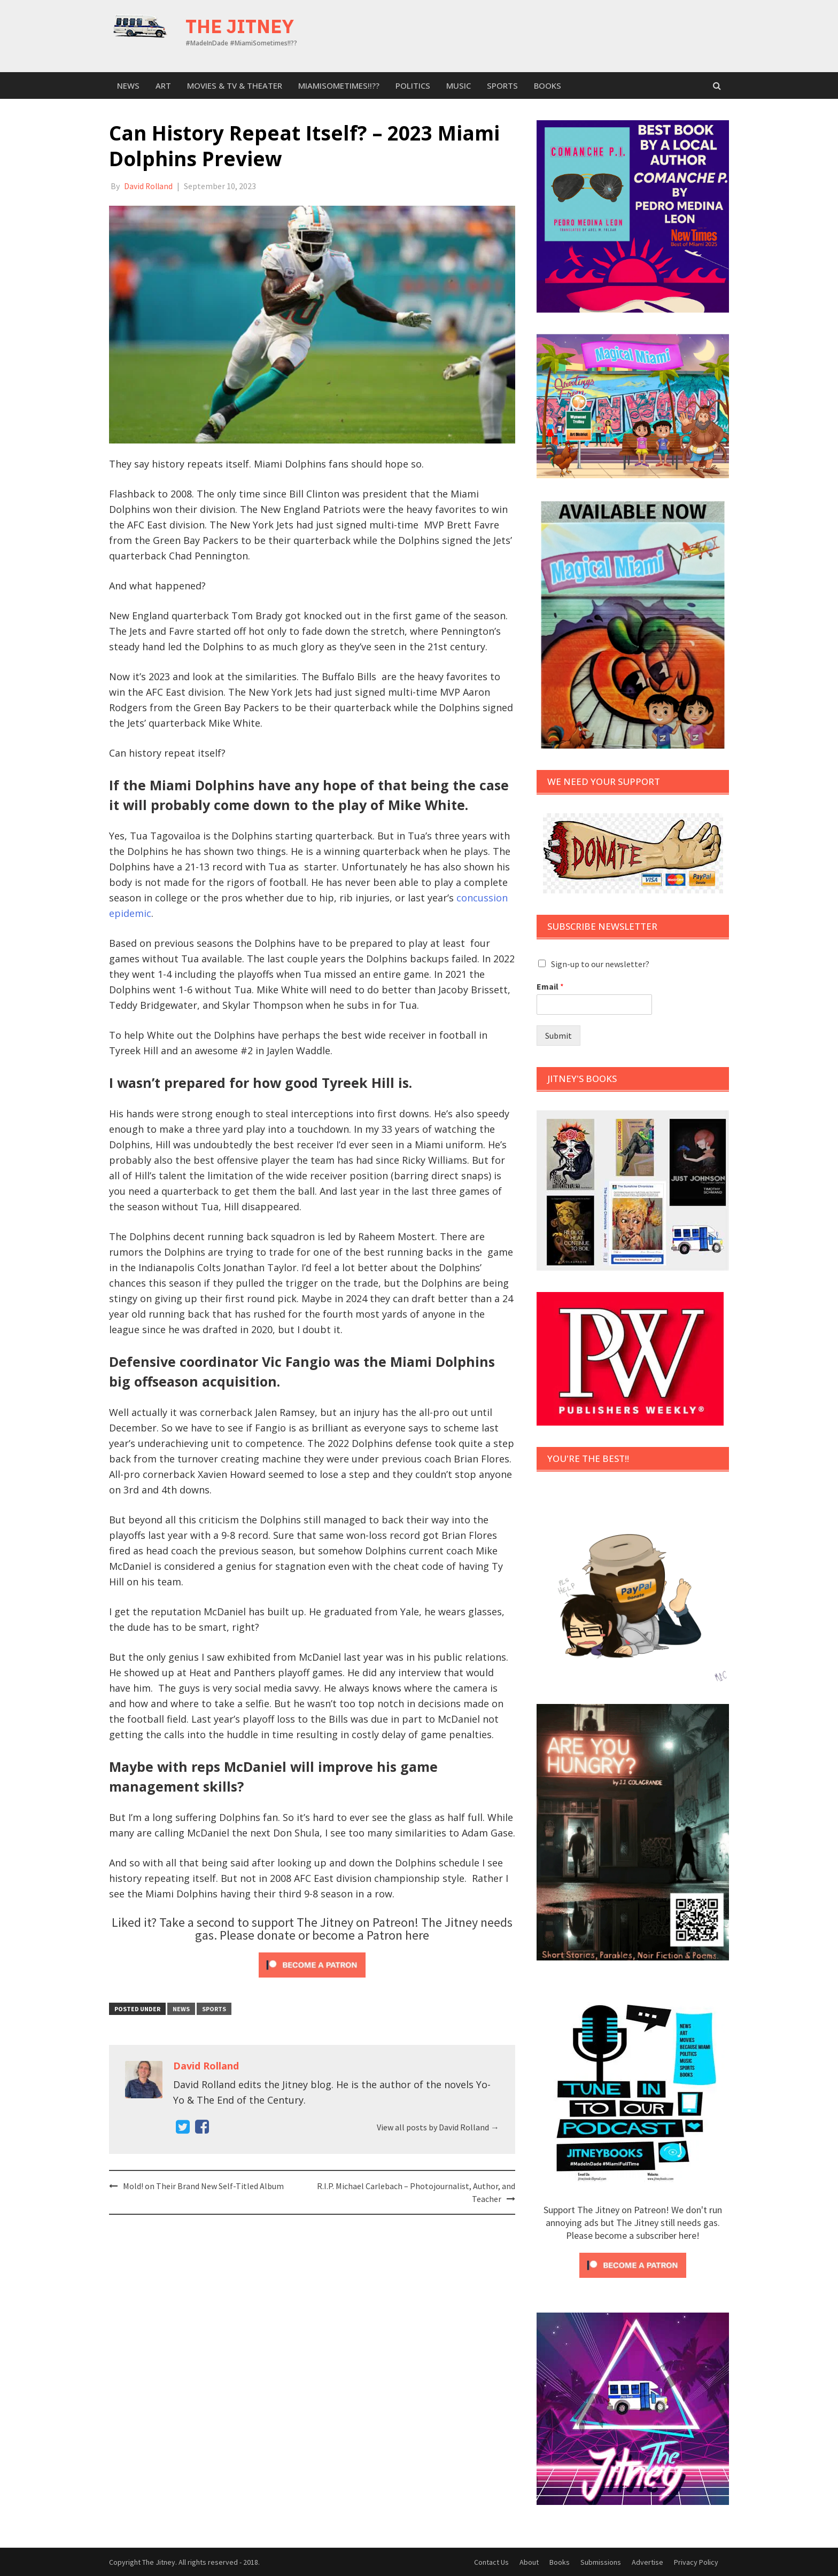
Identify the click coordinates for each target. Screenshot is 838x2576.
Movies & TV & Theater (234, 85)
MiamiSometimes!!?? (338, 85)
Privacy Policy (696, 2562)
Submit (558, 1035)
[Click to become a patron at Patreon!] (312, 1963)
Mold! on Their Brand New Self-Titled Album (203, 2185)
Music (458, 85)
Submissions (600, 2562)
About (529, 2562)
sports (502, 85)
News (128, 85)
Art (163, 85)
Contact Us (491, 2562)
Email (550, 986)
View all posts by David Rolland (438, 2126)
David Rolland (149, 186)
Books (547, 85)
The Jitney (239, 26)
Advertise (647, 2562)
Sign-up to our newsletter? (600, 964)
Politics (412, 85)
